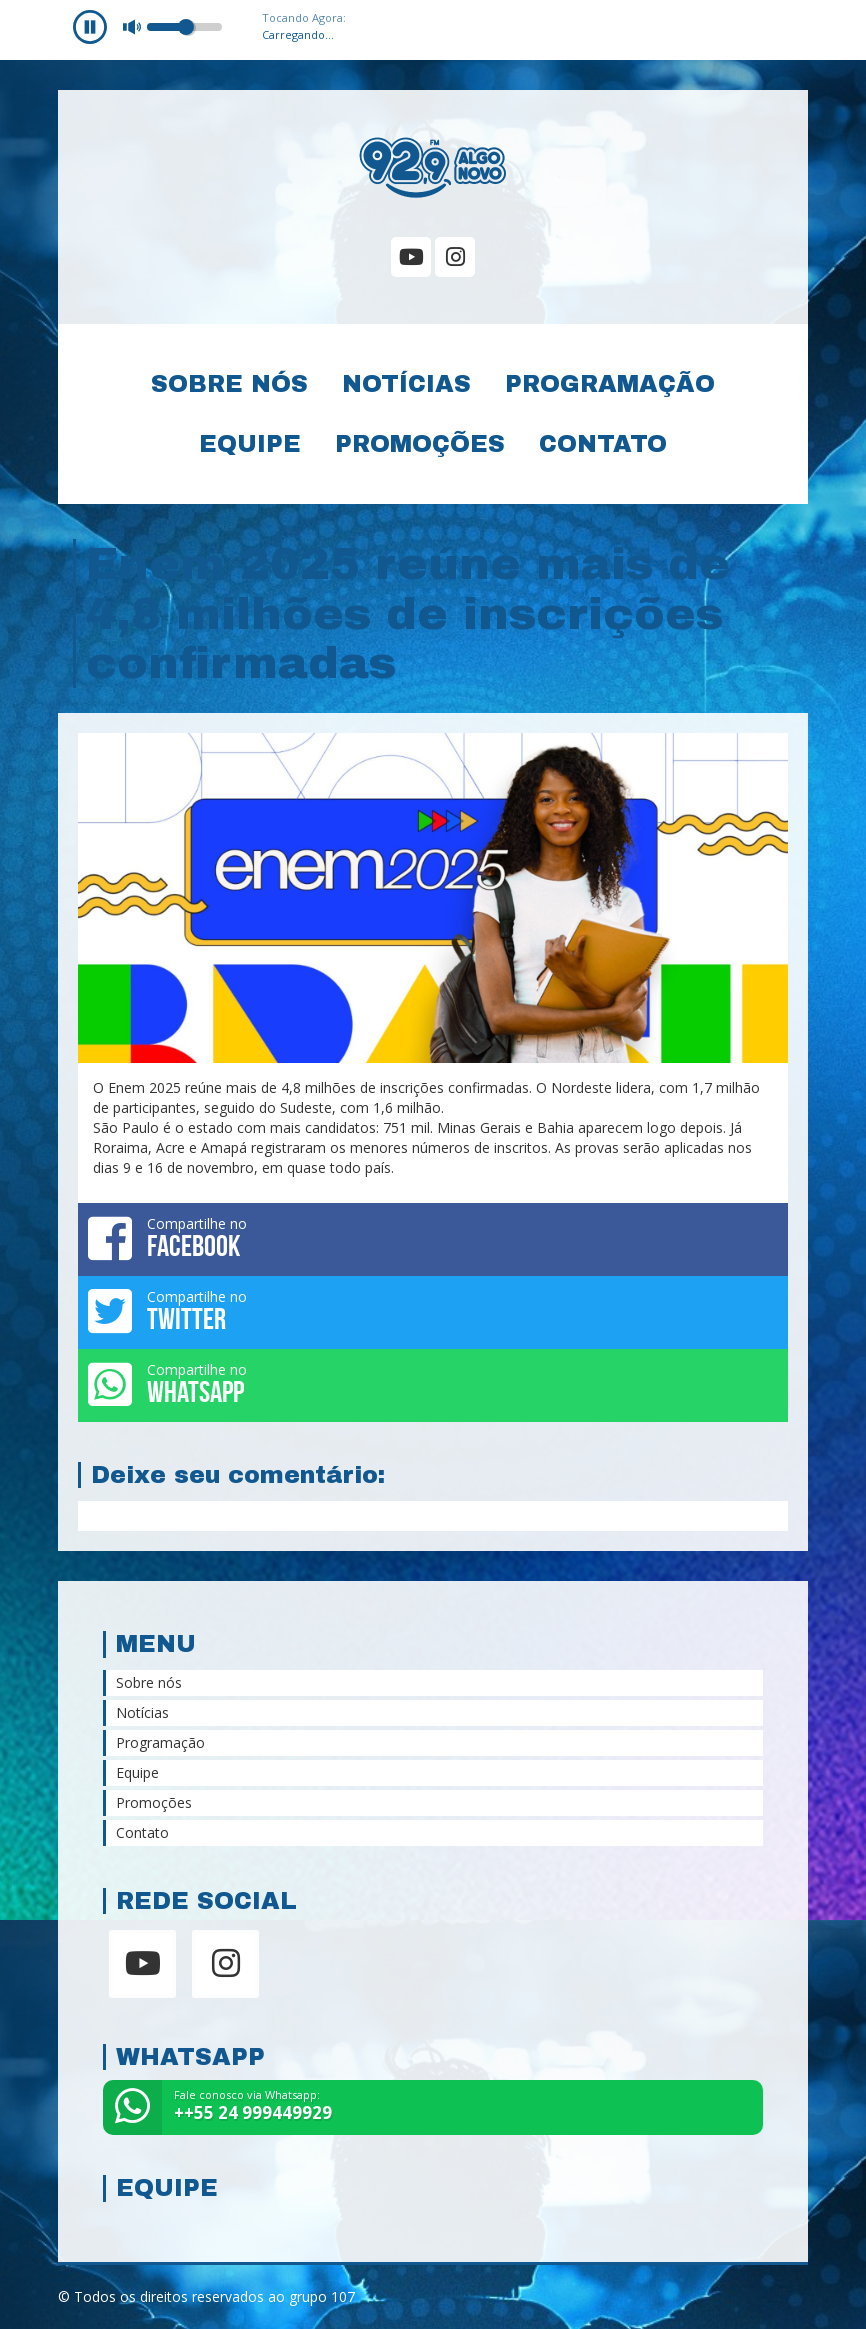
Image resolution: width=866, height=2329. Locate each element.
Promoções (420, 444)
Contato (603, 444)
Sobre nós (229, 384)
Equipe (250, 444)
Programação (610, 384)
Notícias (406, 384)
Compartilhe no (433, 1238)
